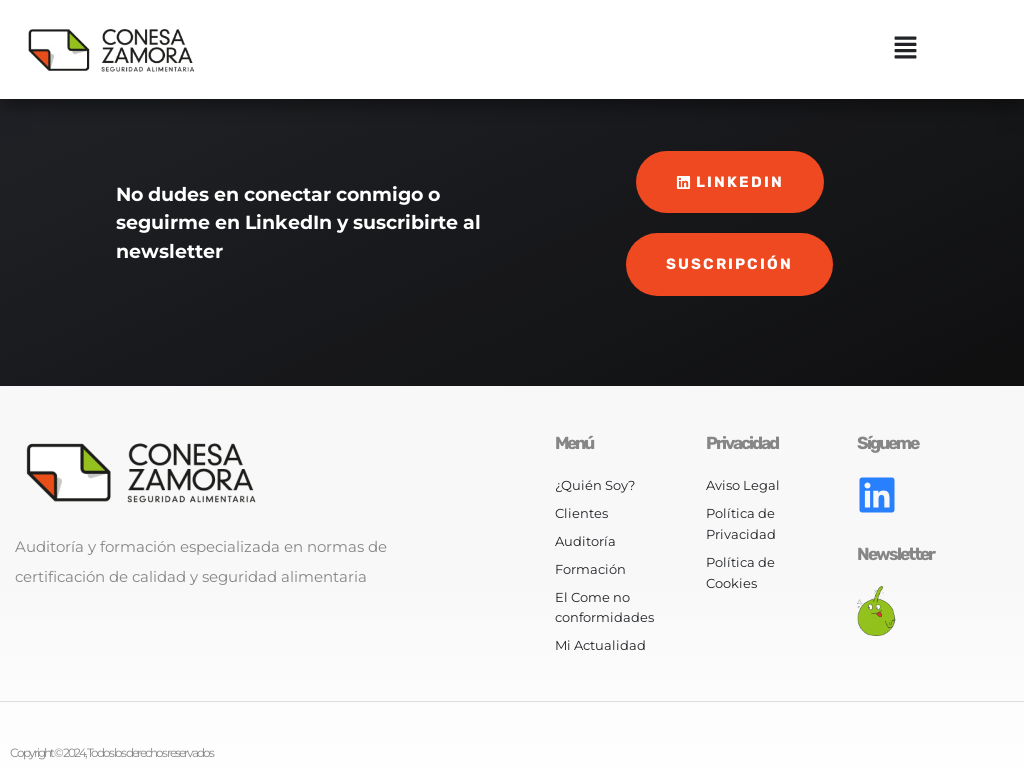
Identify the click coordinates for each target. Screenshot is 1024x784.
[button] (905, 49)
